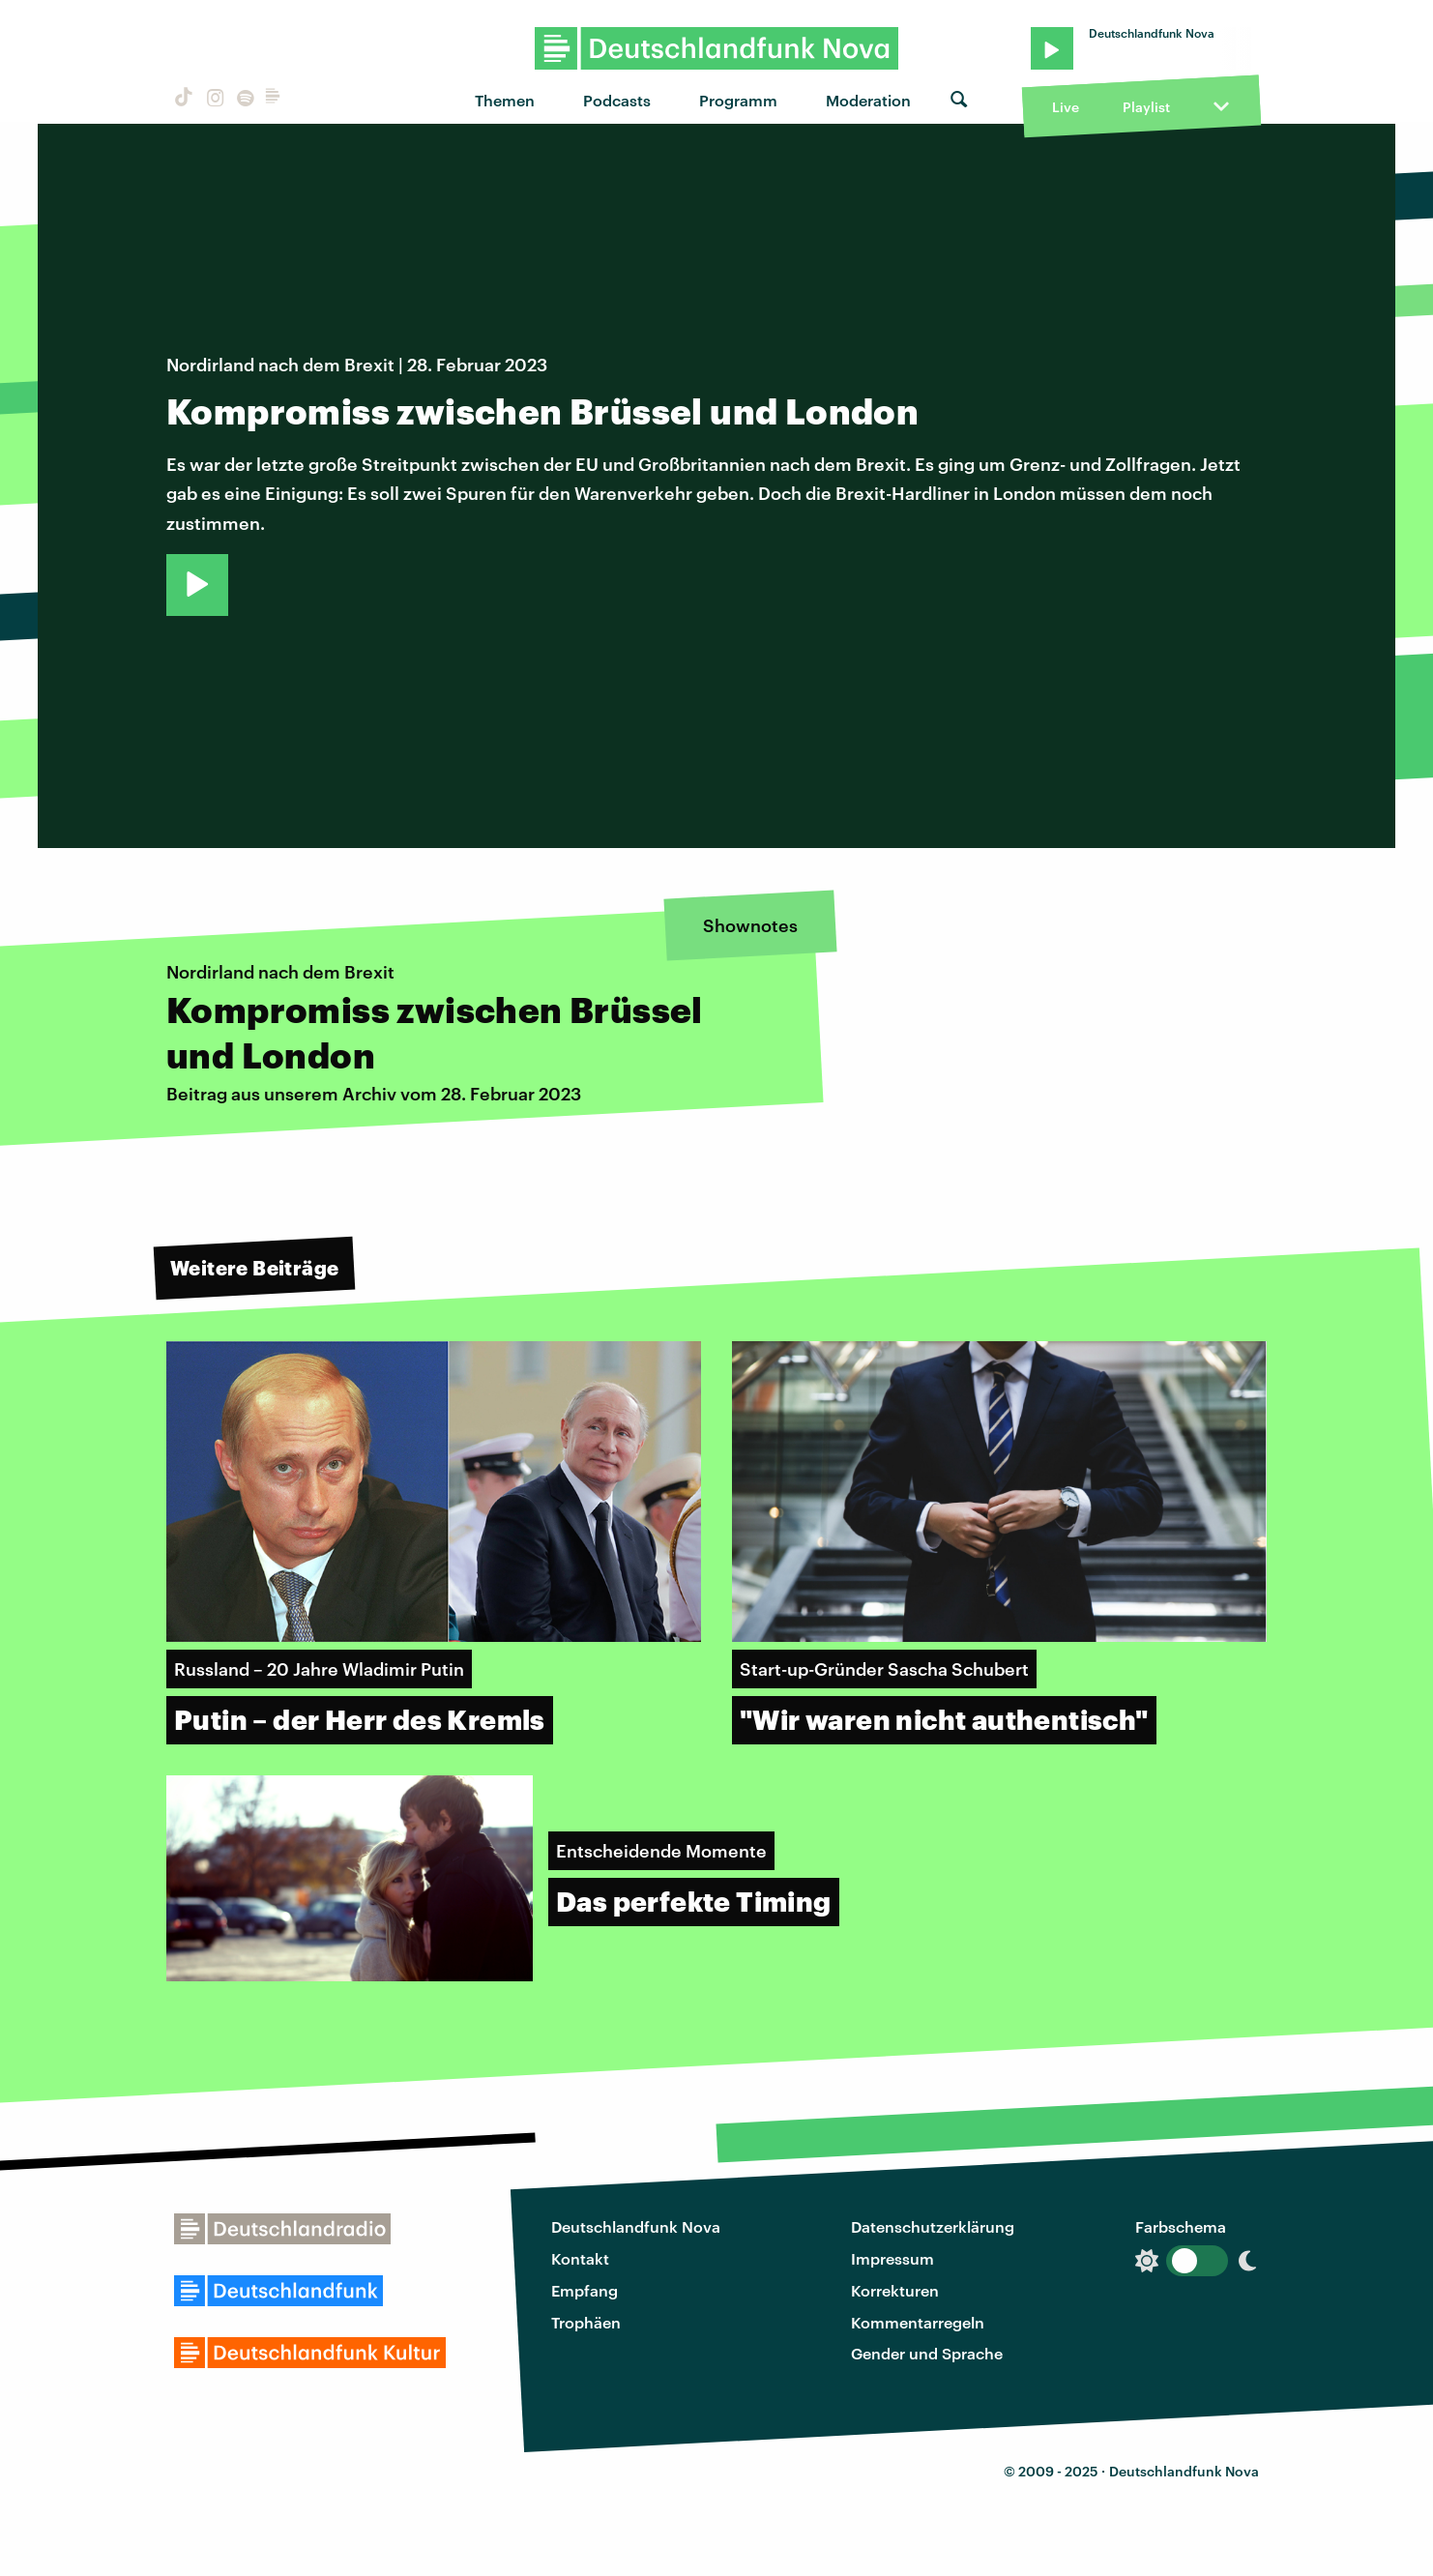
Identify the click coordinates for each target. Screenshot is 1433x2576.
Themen (505, 100)
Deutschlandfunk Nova (635, 2226)
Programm (738, 100)
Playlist (1146, 107)
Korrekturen (895, 2290)
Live (1065, 107)
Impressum (892, 2258)
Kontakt (580, 2258)
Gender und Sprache (927, 2353)
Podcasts (617, 100)
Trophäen (586, 2322)
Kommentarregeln (917, 2322)
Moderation (868, 100)
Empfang (584, 2290)
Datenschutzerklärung (932, 2226)
